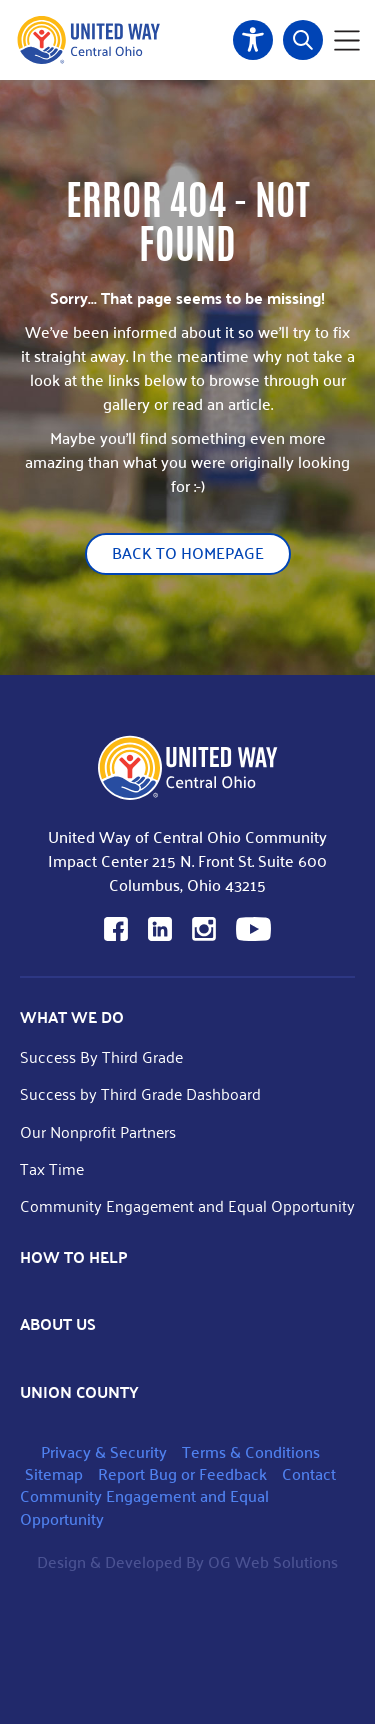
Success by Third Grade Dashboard (140, 1093)
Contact (309, 1473)
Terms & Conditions (251, 1451)
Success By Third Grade (101, 1056)
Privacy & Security (104, 1451)
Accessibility (253, 40)
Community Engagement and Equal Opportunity (187, 1205)
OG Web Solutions (273, 1561)
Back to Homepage (188, 552)
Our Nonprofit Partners (98, 1131)
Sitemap (54, 1473)
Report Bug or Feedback (182, 1473)
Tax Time (52, 1168)
